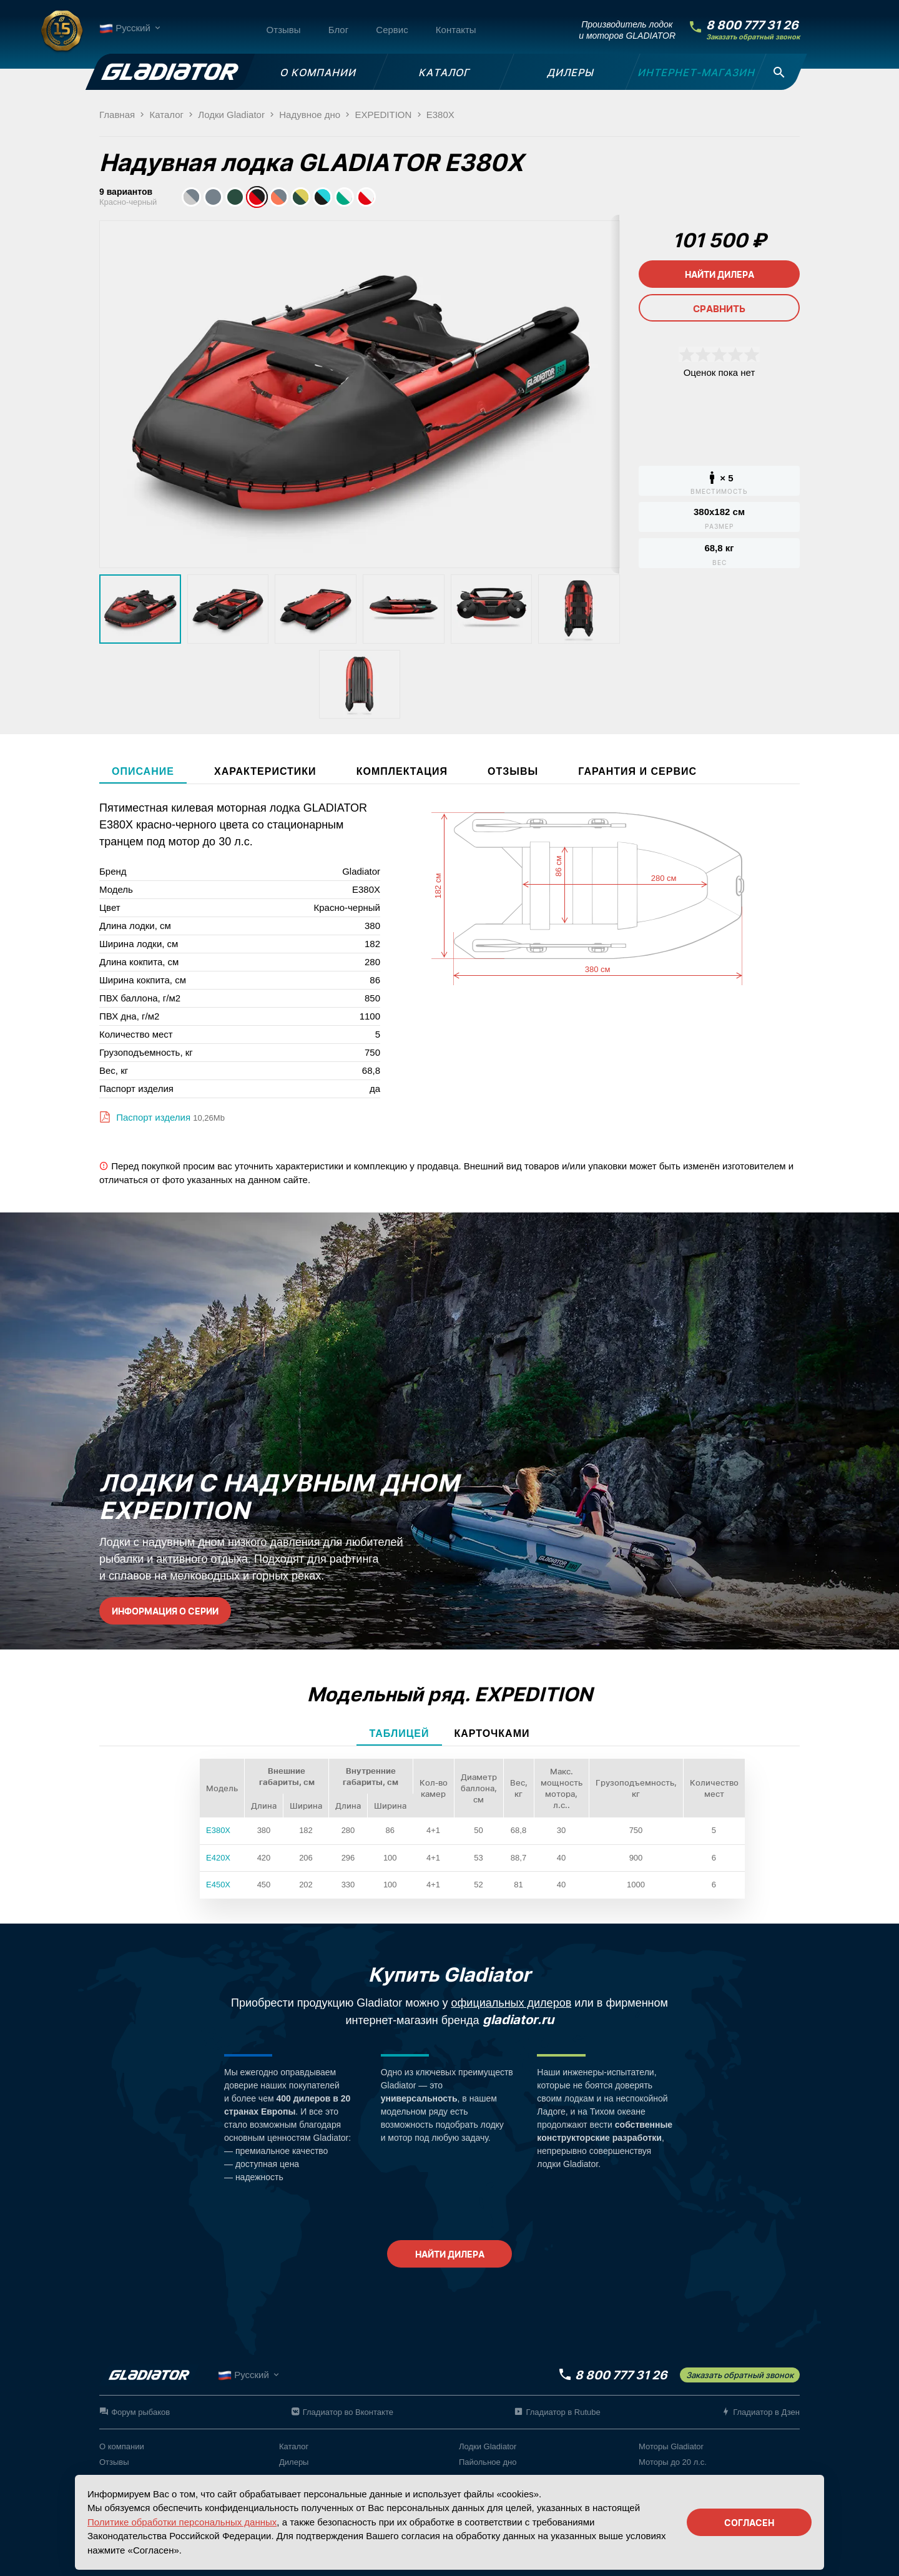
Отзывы (284, 29)
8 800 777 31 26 (752, 25)
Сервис (392, 29)
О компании (121, 2446)
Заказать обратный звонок (753, 37)
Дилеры (293, 2462)
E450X (218, 1884)
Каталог (293, 2446)
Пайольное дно (487, 2462)
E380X (218, 1830)
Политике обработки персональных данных (182, 2522)
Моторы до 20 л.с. (673, 2462)
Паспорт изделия (152, 1117)
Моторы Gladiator (671, 2446)
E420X (218, 1857)
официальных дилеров (511, 2003)
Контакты (456, 29)
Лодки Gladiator (487, 2446)
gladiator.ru (518, 2019)
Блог (338, 29)
